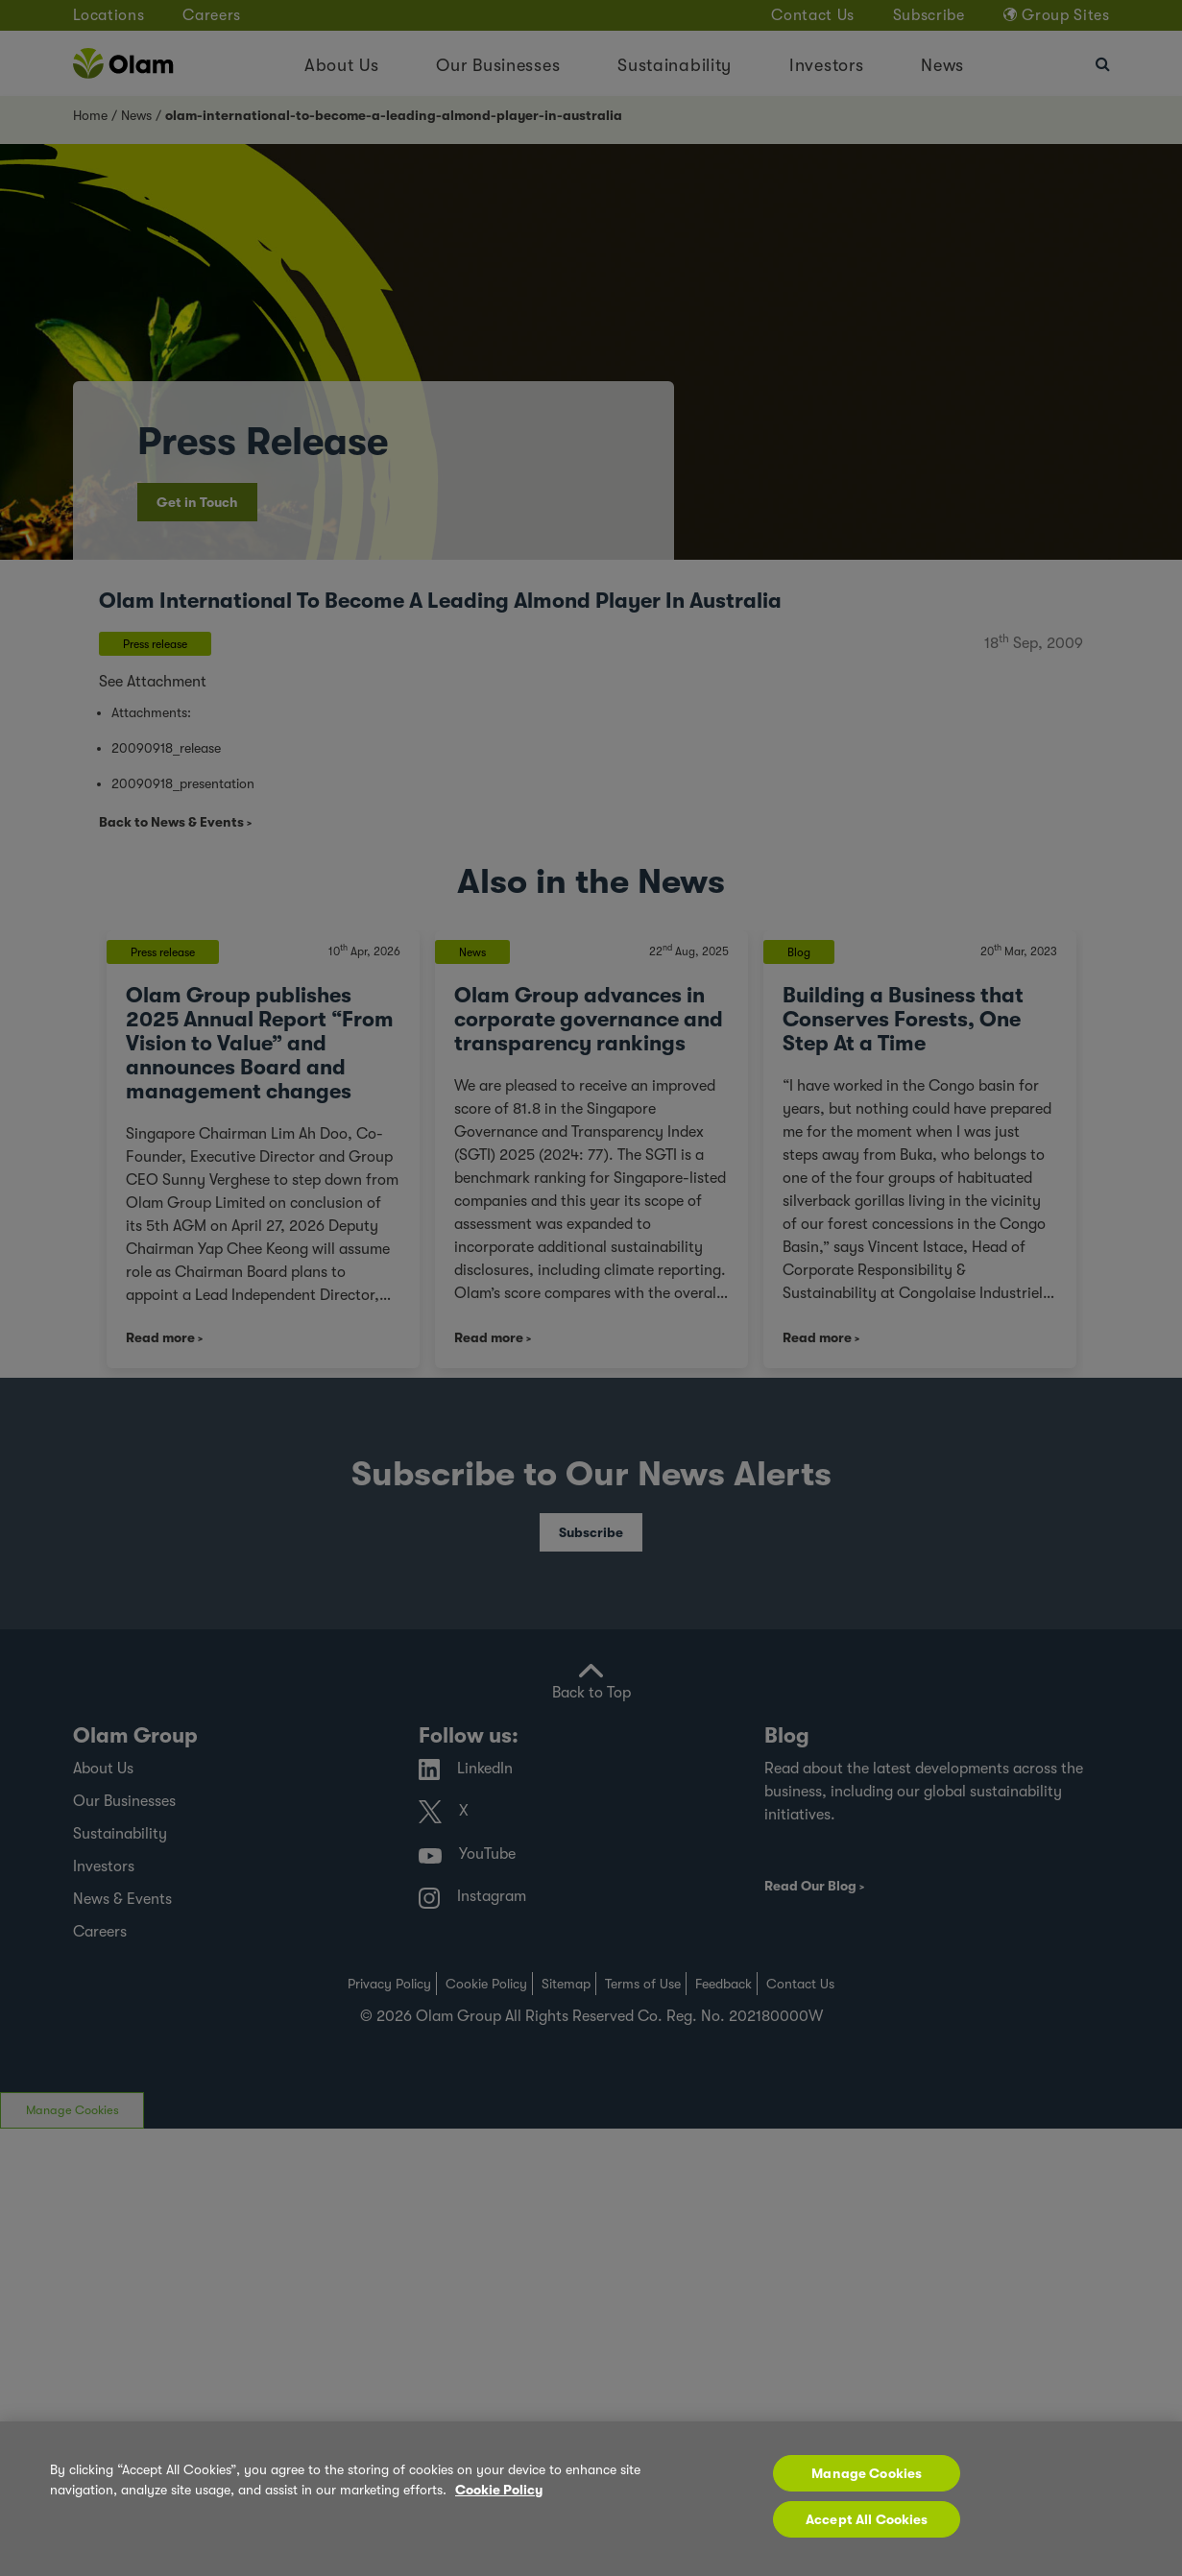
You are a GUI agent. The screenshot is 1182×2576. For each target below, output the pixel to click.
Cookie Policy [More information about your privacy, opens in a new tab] (499, 2489)
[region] (591, 2498)
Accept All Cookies (867, 2519)
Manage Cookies (866, 2473)
